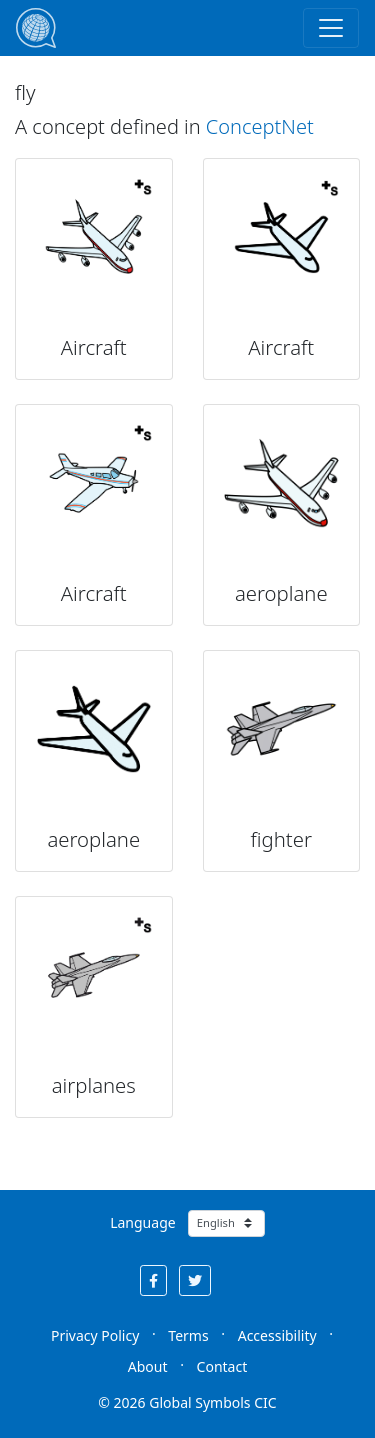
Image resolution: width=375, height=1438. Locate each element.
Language (142, 1222)
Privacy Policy (95, 1335)
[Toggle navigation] (331, 28)
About (148, 1366)
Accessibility (277, 1335)
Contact (222, 1366)
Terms (188, 1335)
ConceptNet (260, 126)
